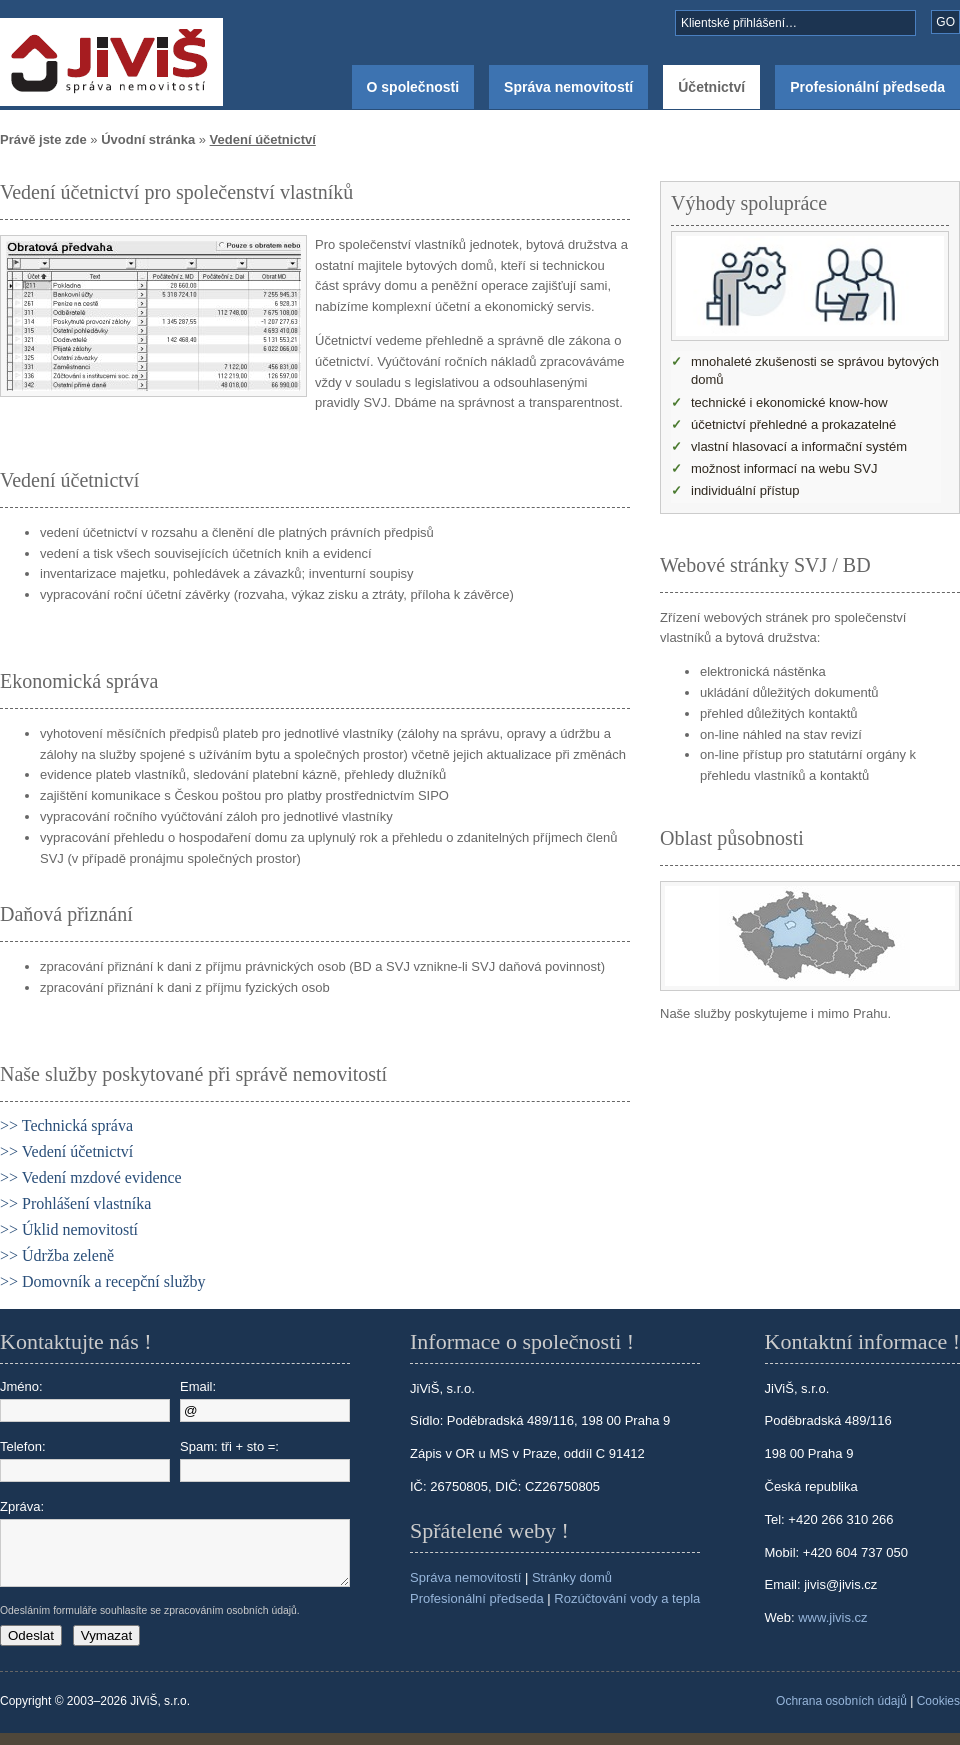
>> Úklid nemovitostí (69, 1229)
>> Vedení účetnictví (66, 1151)
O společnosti (413, 87)
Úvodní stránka (148, 139)
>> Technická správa (66, 1125)
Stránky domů (572, 1577)
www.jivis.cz (832, 1617)
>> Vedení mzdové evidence (91, 1177)
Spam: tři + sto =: (265, 1460)
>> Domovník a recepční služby (103, 1281)
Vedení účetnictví (263, 139)
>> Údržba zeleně (57, 1255)
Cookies (938, 1713)
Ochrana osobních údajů (841, 1713)
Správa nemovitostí (568, 87)
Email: (265, 1400)
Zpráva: (85, 1549)
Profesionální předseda (867, 87)
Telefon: (85, 1460)
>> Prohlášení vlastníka (75, 1203)
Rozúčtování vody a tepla (627, 1598)
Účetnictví (711, 87)
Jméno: (85, 1400)
